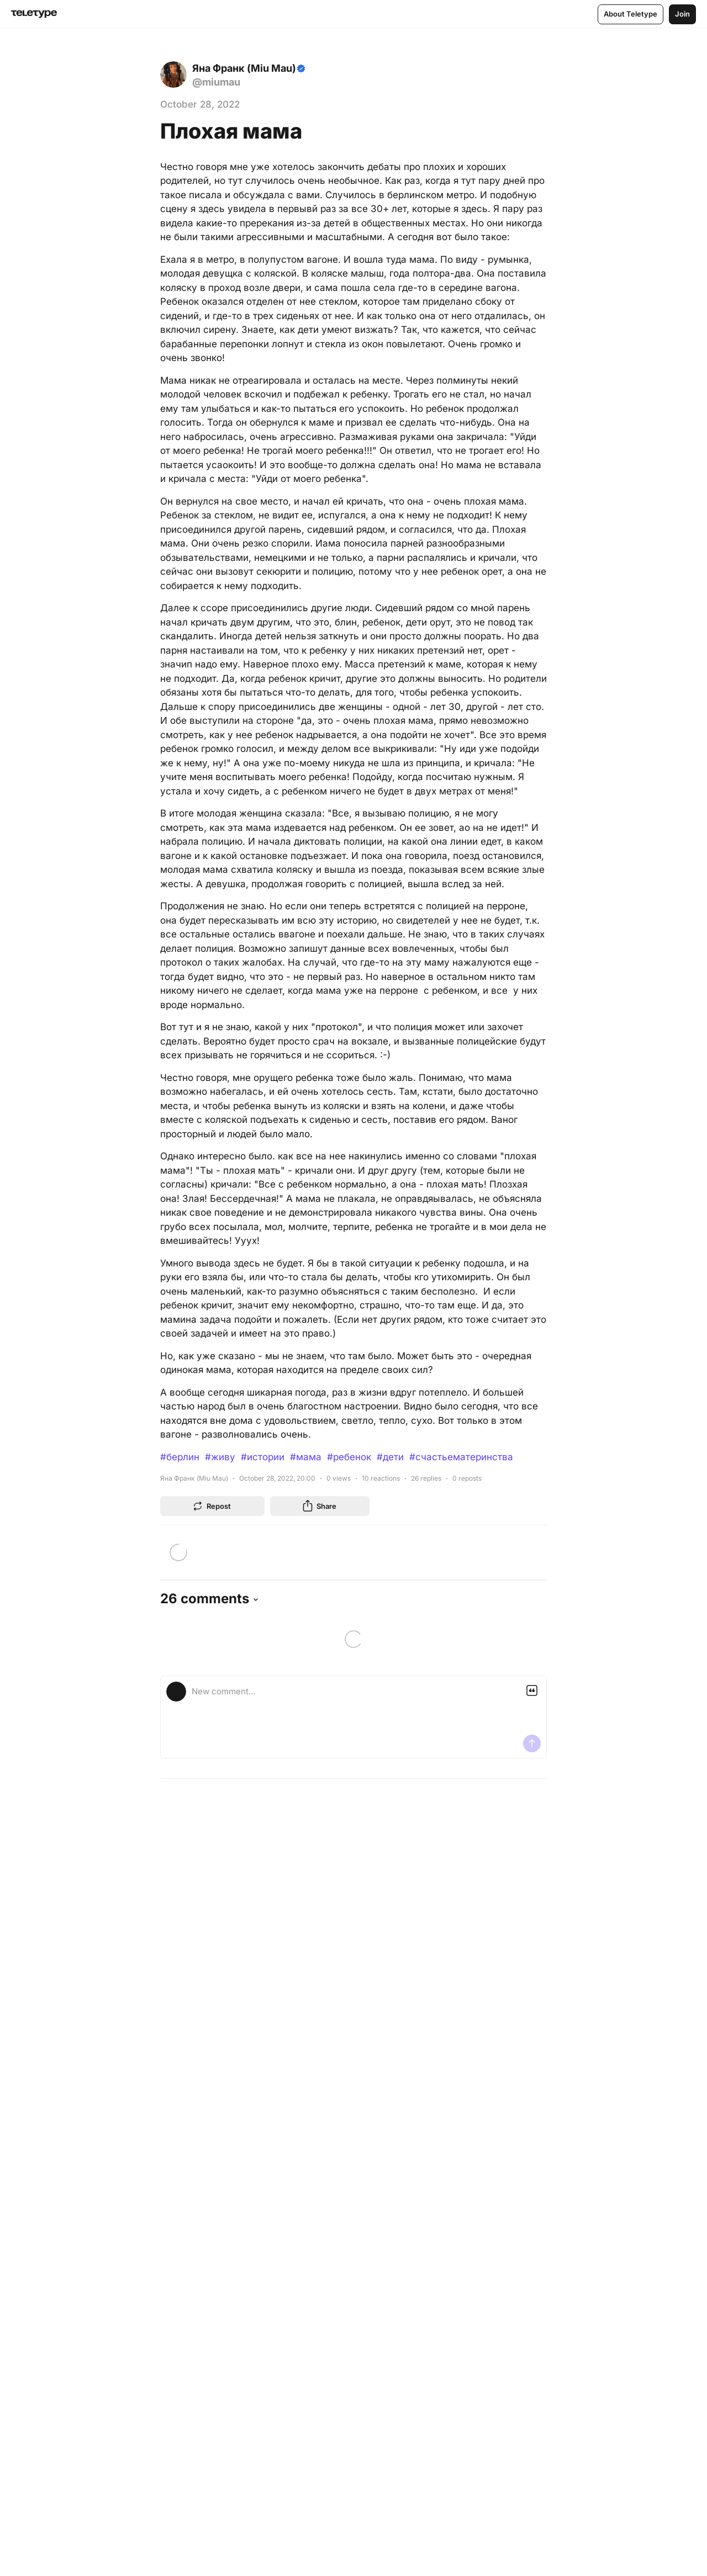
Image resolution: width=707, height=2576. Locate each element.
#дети (390, 1456)
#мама (305, 1456)
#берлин (179, 1456)
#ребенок (349, 1456)
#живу (220, 1456)
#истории (262, 1456)
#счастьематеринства (461, 1456)
